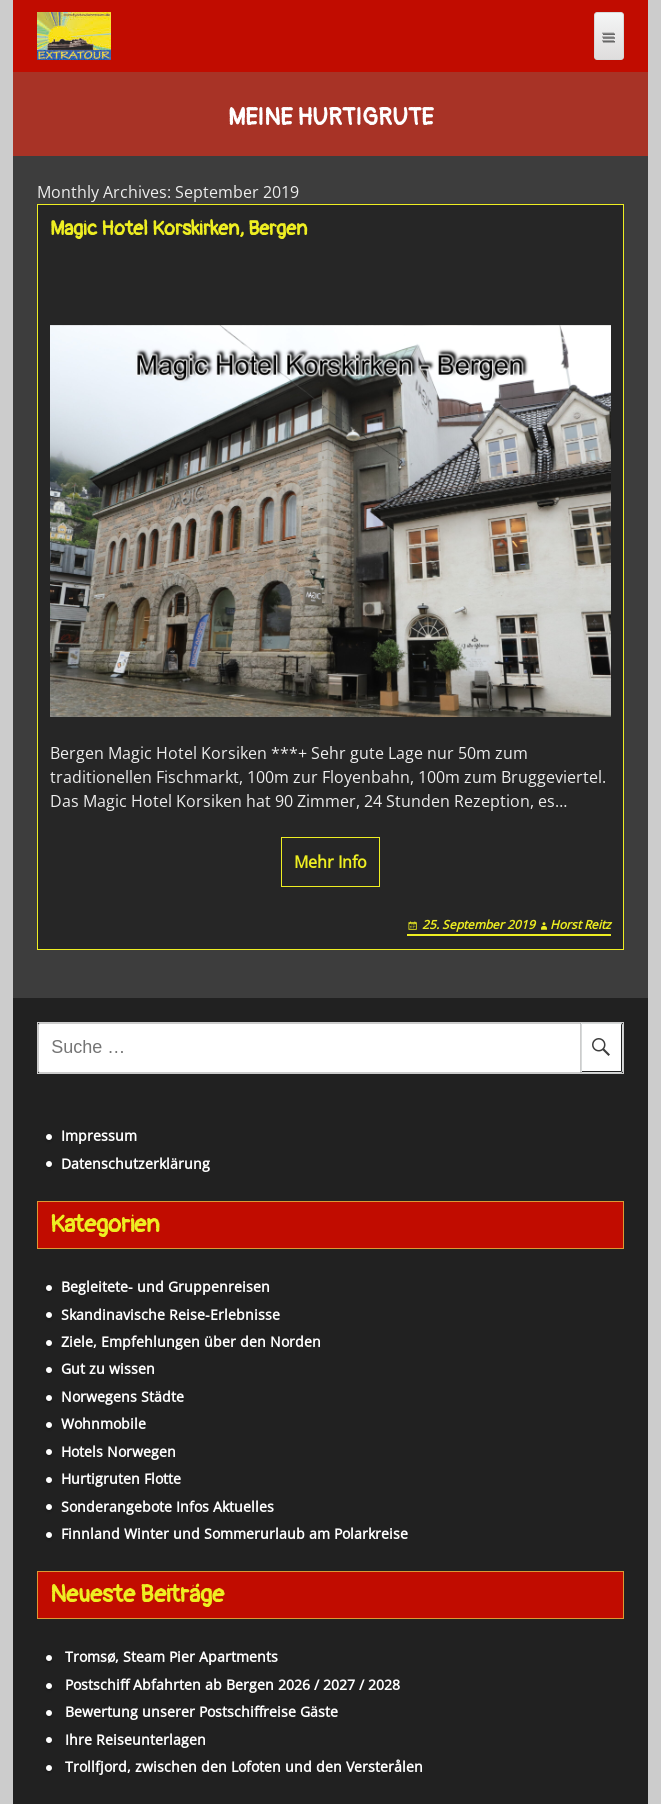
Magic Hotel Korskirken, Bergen (178, 229)
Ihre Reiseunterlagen (135, 1739)
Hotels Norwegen (118, 1451)
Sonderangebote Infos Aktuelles (167, 1506)
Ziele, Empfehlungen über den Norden (191, 1341)
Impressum (99, 1135)
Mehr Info (330, 862)
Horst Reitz (580, 924)
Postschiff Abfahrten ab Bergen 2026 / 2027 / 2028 (232, 1684)
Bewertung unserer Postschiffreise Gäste (201, 1711)
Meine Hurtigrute (330, 118)
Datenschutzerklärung (135, 1163)
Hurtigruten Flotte (121, 1478)
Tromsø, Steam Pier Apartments (171, 1656)
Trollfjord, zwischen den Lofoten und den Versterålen (244, 1766)
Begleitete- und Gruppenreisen (165, 1286)
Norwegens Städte (122, 1396)
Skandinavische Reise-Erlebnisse (170, 1314)
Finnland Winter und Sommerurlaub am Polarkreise (234, 1533)
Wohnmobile (103, 1423)
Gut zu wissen (108, 1368)
